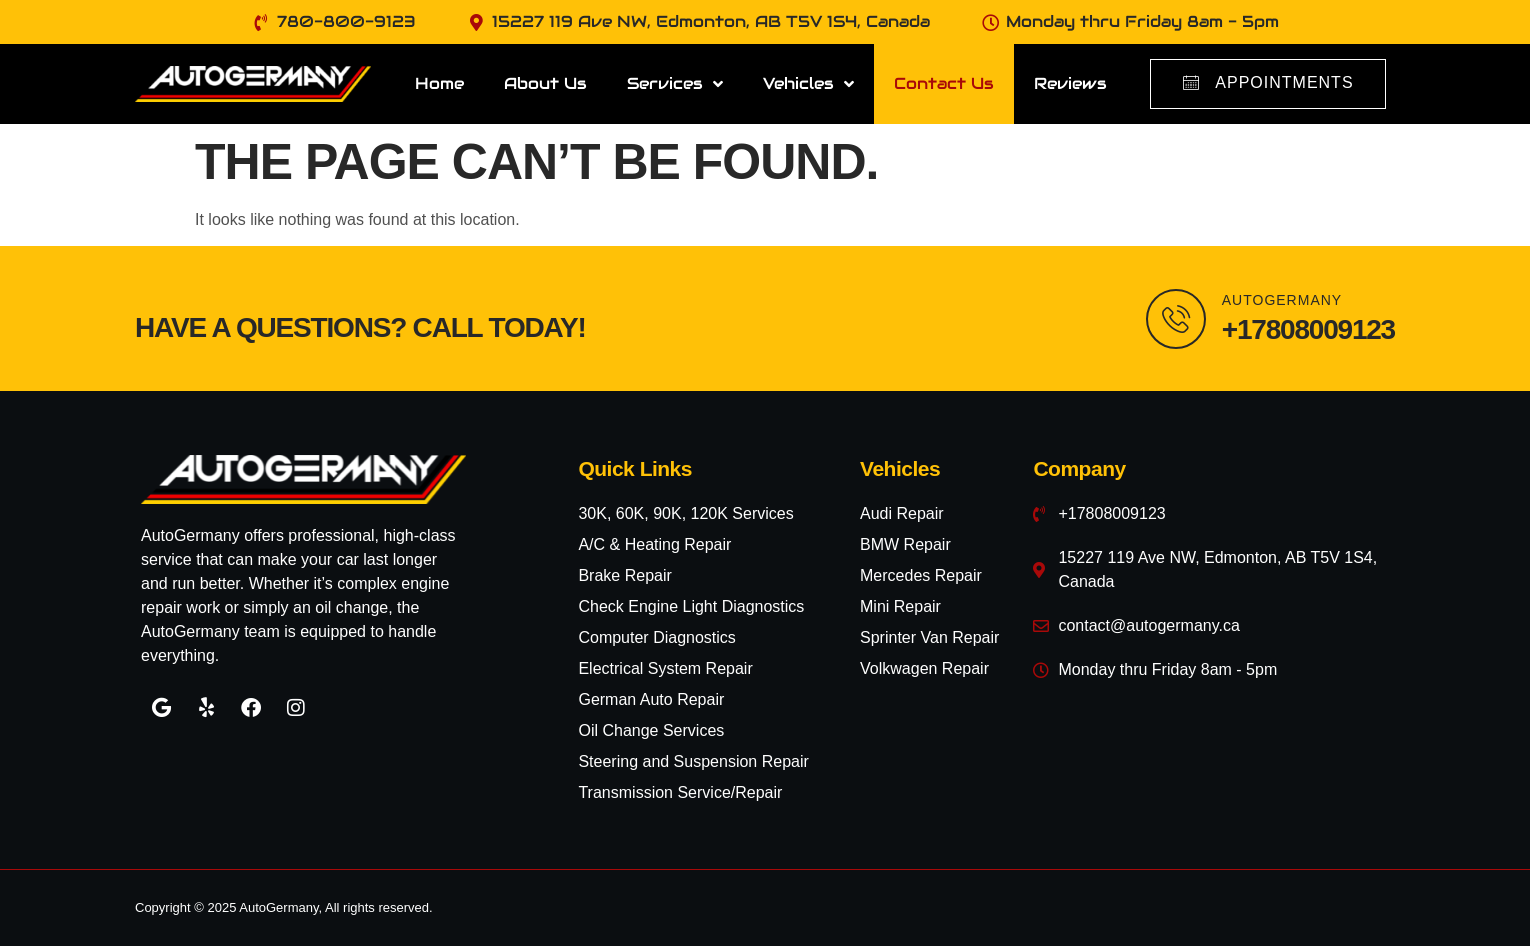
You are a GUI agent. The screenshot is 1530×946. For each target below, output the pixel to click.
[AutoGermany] (1176, 319)
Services (675, 84)
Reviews (1070, 83)
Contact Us (944, 83)
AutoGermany (1282, 300)
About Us (545, 83)
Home (439, 83)
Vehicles (808, 84)
